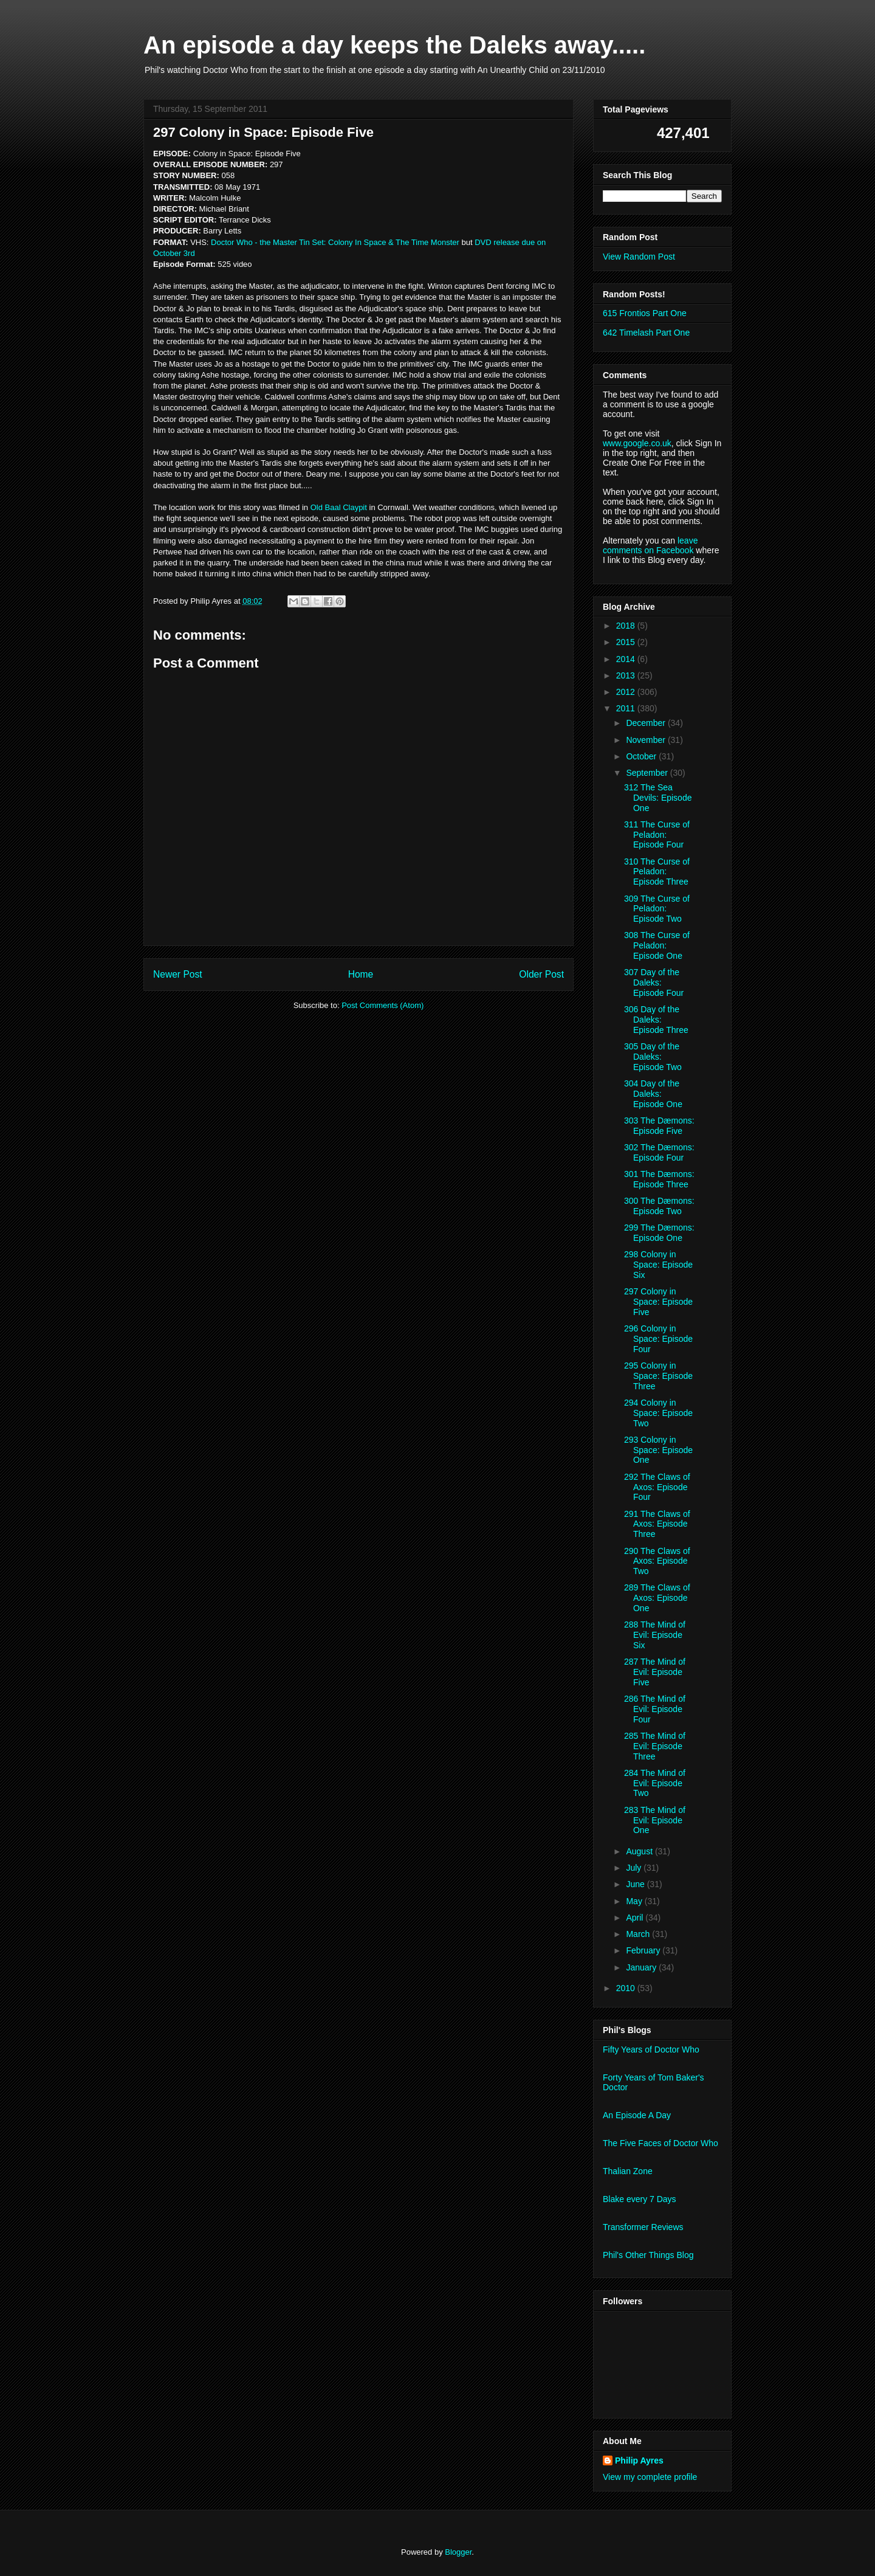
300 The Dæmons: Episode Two (659, 1206)
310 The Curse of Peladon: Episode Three (657, 872)
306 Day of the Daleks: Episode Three (656, 1019)
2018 (626, 625)
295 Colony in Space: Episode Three (658, 1376)
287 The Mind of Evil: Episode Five (654, 1672)
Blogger (458, 2552)
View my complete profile (650, 2477)
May (635, 1901)
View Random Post (639, 256)
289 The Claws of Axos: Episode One (657, 1598)
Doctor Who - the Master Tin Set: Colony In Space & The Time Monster (335, 242)
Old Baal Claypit (339, 507)
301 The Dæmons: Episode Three (659, 1179)
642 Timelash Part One (646, 332)
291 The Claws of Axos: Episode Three (657, 1524)
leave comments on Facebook (650, 545)
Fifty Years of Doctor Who (651, 2049)
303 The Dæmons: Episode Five (659, 1126)
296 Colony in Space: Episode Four (658, 1339)
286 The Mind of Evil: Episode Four (654, 1709)
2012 (626, 692)
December (646, 723)
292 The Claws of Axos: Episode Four (657, 1487)
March (639, 1934)
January (642, 1967)
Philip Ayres (639, 2460)
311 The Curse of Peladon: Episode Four (657, 835)
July (634, 1868)
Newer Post (177, 974)
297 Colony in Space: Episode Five (658, 1301)
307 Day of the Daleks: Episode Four (654, 982)
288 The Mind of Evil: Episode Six (654, 1635)
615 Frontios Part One (645, 313)
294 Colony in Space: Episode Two (658, 1413)
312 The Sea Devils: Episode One (658, 797)
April (635, 1917)
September (648, 773)
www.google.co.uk (637, 443)
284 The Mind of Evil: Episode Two (654, 1783)
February (644, 1950)
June (636, 1884)
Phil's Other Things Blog (648, 2255)
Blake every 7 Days (639, 2199)
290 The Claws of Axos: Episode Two (657, 1561)
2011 (626, 708)
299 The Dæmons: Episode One (659, 1233)
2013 (626, 675)
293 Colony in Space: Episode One (658, 1450)
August (640, 1851)
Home (361, 974)
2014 (626, 659)
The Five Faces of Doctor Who (660, 2143)
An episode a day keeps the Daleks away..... (394, 45)
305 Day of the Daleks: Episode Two (653, 1056)
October (642, 756)
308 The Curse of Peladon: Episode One (657, 945)
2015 (626, 642)
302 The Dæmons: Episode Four (659, 1152)
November (646, 740)
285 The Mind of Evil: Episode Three (654, 1746)
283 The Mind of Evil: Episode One (654, 1820)
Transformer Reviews (643, 2227)
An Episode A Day (637, 2115)
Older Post (541, 974)
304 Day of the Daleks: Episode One (653, 1094)
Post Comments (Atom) (382, 1005)
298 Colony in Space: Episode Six (658, 1264)
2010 (626, 1988)
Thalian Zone (628, 2171)
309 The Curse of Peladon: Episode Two (657, 909)
